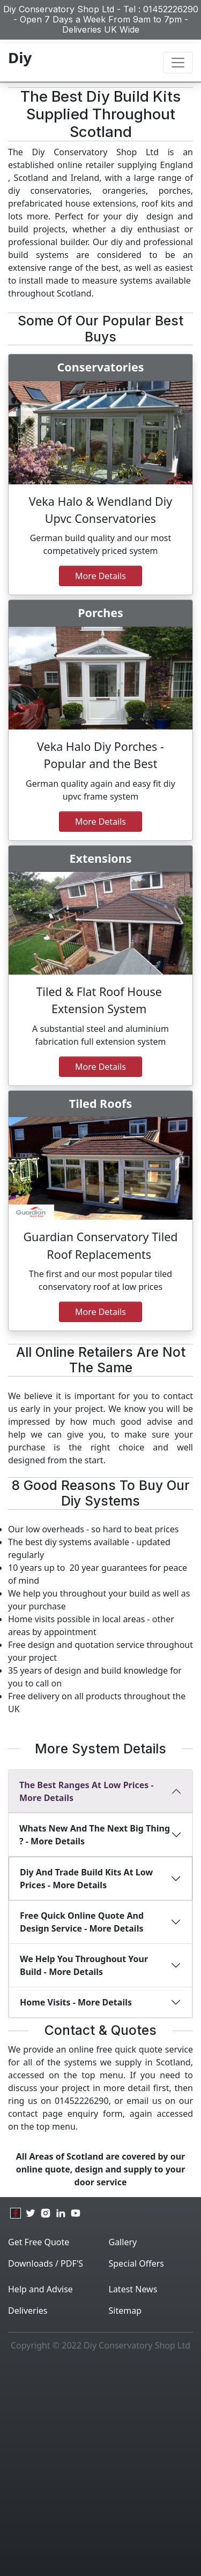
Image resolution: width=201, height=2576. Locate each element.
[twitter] (30, 2213)
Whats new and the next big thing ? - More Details (94, 1834)
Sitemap (125, 2310)
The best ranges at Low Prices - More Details (86, 1791)
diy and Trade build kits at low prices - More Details (86, 1878)
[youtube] (75, 2213)
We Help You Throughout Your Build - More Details (84, 1965)
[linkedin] (60, 2213)
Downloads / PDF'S (45, 2263)
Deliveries (28, 2310)
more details (100, 821)
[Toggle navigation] (178, 62)
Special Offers (137, 2263)
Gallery (123, 2242)
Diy (20, 57)
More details (100, 1067)
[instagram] (45, 2213)
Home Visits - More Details (76, 2002)
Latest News (133, 2289)
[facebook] (15, 2213)
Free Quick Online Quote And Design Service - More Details (82, 1922)
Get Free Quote (38, 2242)
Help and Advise (40, 2289)
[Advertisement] (100, 2467)
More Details (100, 576)
